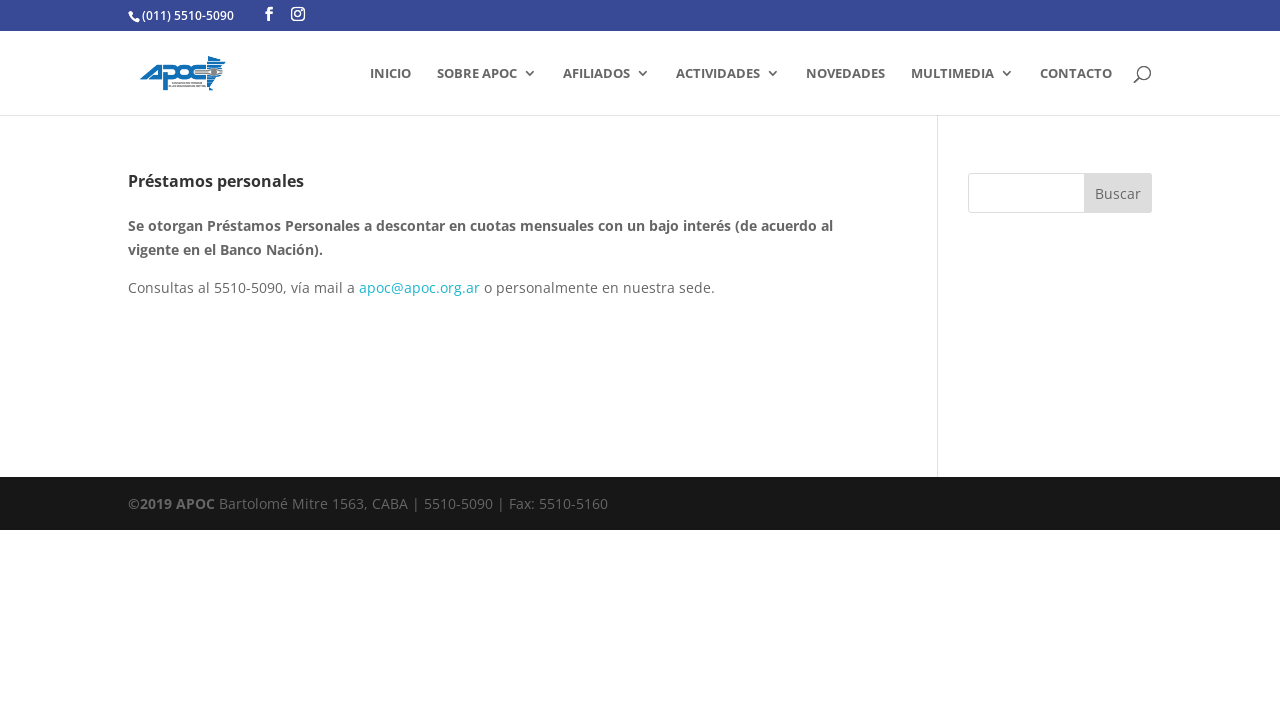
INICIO (390, 74)
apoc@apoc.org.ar (419, 287)
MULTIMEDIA (952, 74)
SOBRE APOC (477, 74)
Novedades (845, 74)
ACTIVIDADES (718, 74)
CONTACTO (1076, 74)
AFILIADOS (596, 74)
